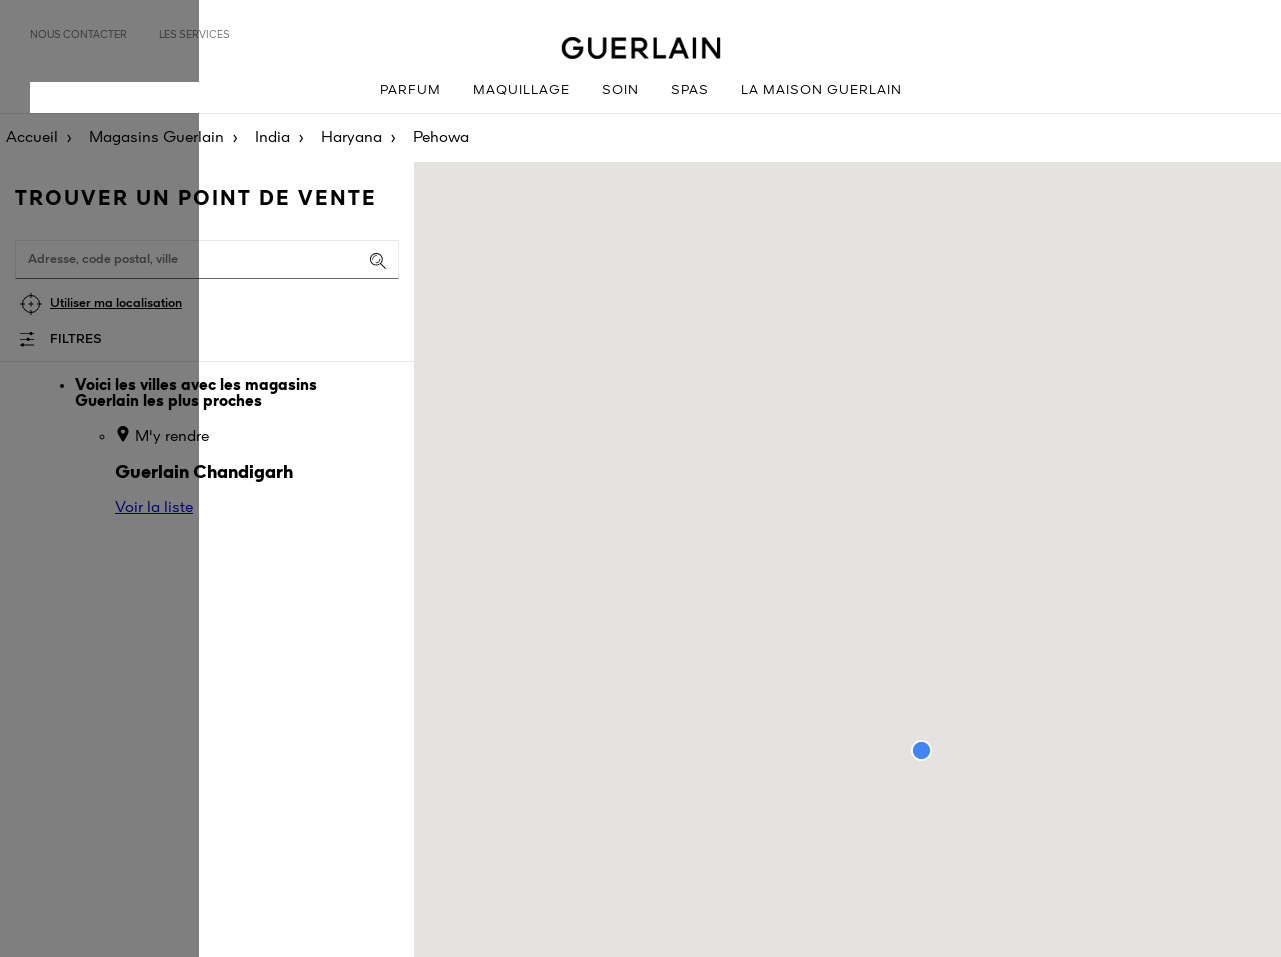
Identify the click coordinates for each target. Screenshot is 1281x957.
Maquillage (521, 90)
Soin (620, 90)
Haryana (351, 138)
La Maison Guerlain (821, 90)
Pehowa (441, 138)
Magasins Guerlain (156, 138)
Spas (690, 90)
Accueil (32, 138)
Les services (194, 35)
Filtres (76, 339)
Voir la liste (154, 508)
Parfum (410, 90)
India (272, 138)
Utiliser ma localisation (116, 303)
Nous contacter (78, 35)
